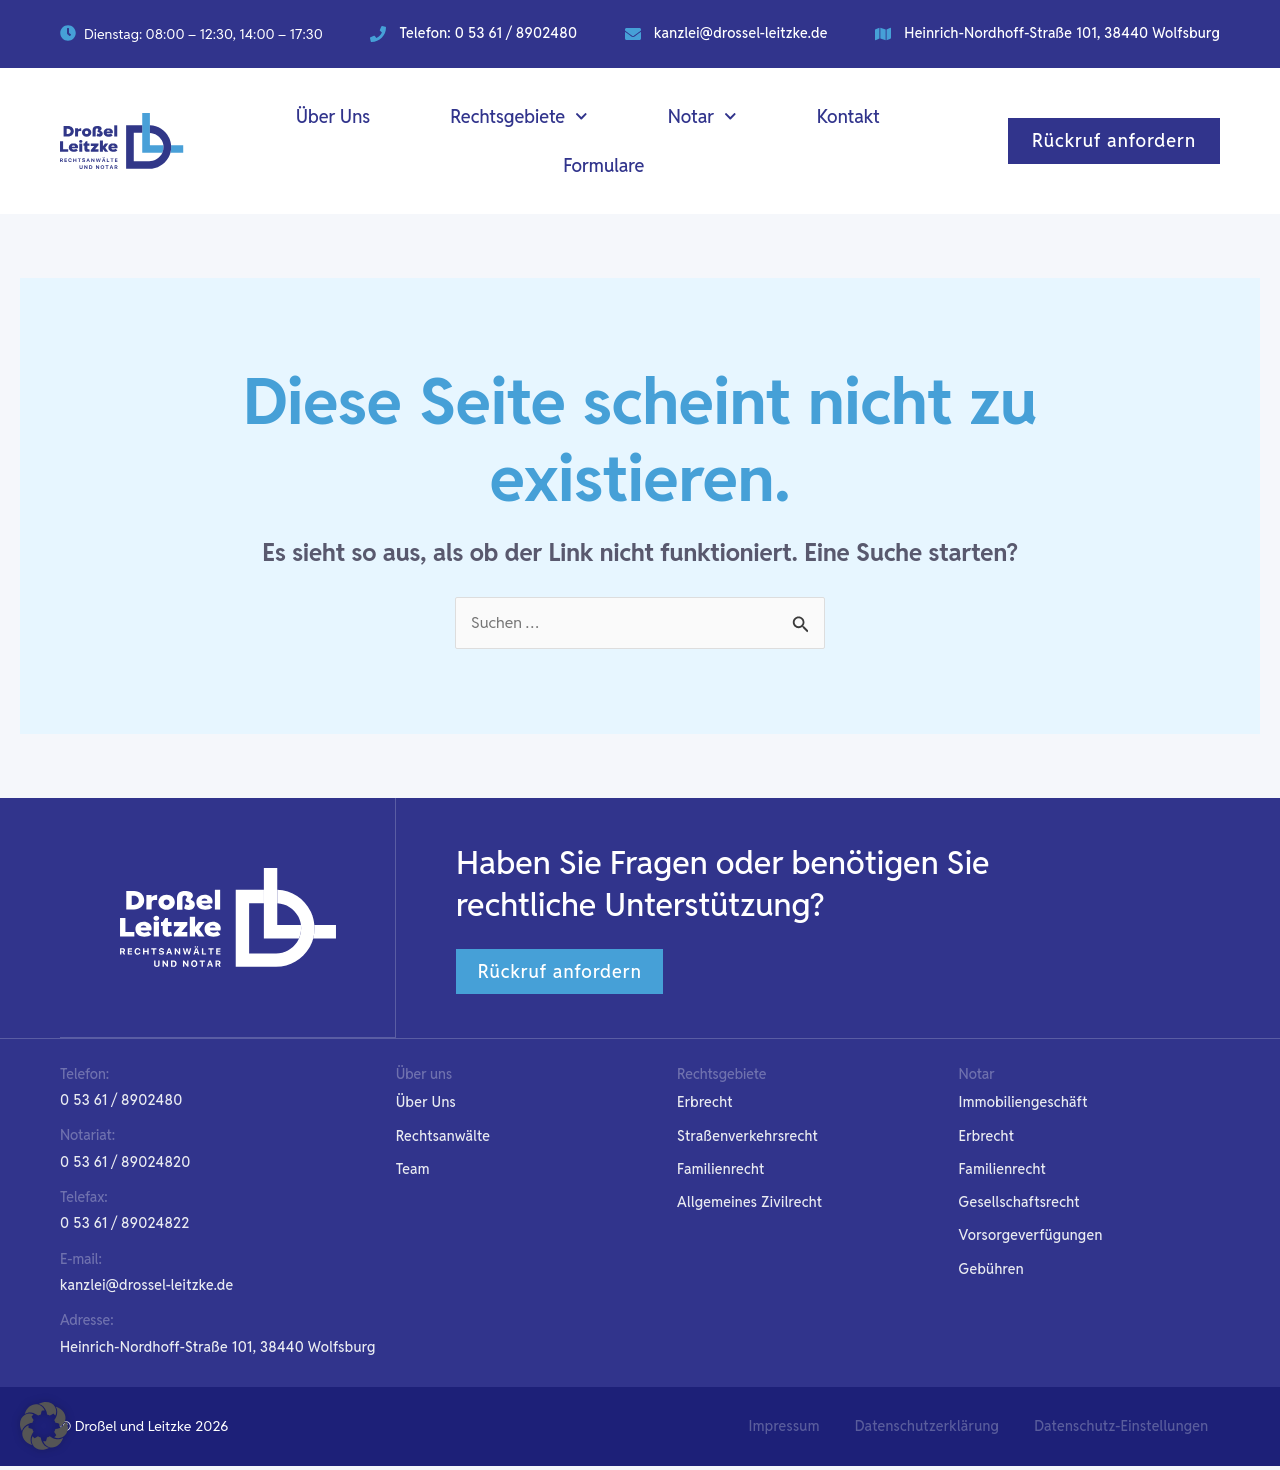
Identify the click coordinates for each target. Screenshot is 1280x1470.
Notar (702, 116)
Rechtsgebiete (519, 116)
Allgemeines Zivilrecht (749, 1205)
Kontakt (848, 116)
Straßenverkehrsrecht (747, 1138)
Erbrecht (705, 1104)
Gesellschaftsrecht (1019, 1205)
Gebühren (991, 1272)
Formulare (603, 165)
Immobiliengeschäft (1023, 1104)
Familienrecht (721, 1171)
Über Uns (333, 116)
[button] (125, 1227)
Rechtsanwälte (443, 1138)
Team (413, 1171)
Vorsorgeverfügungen (1031, 1238)
